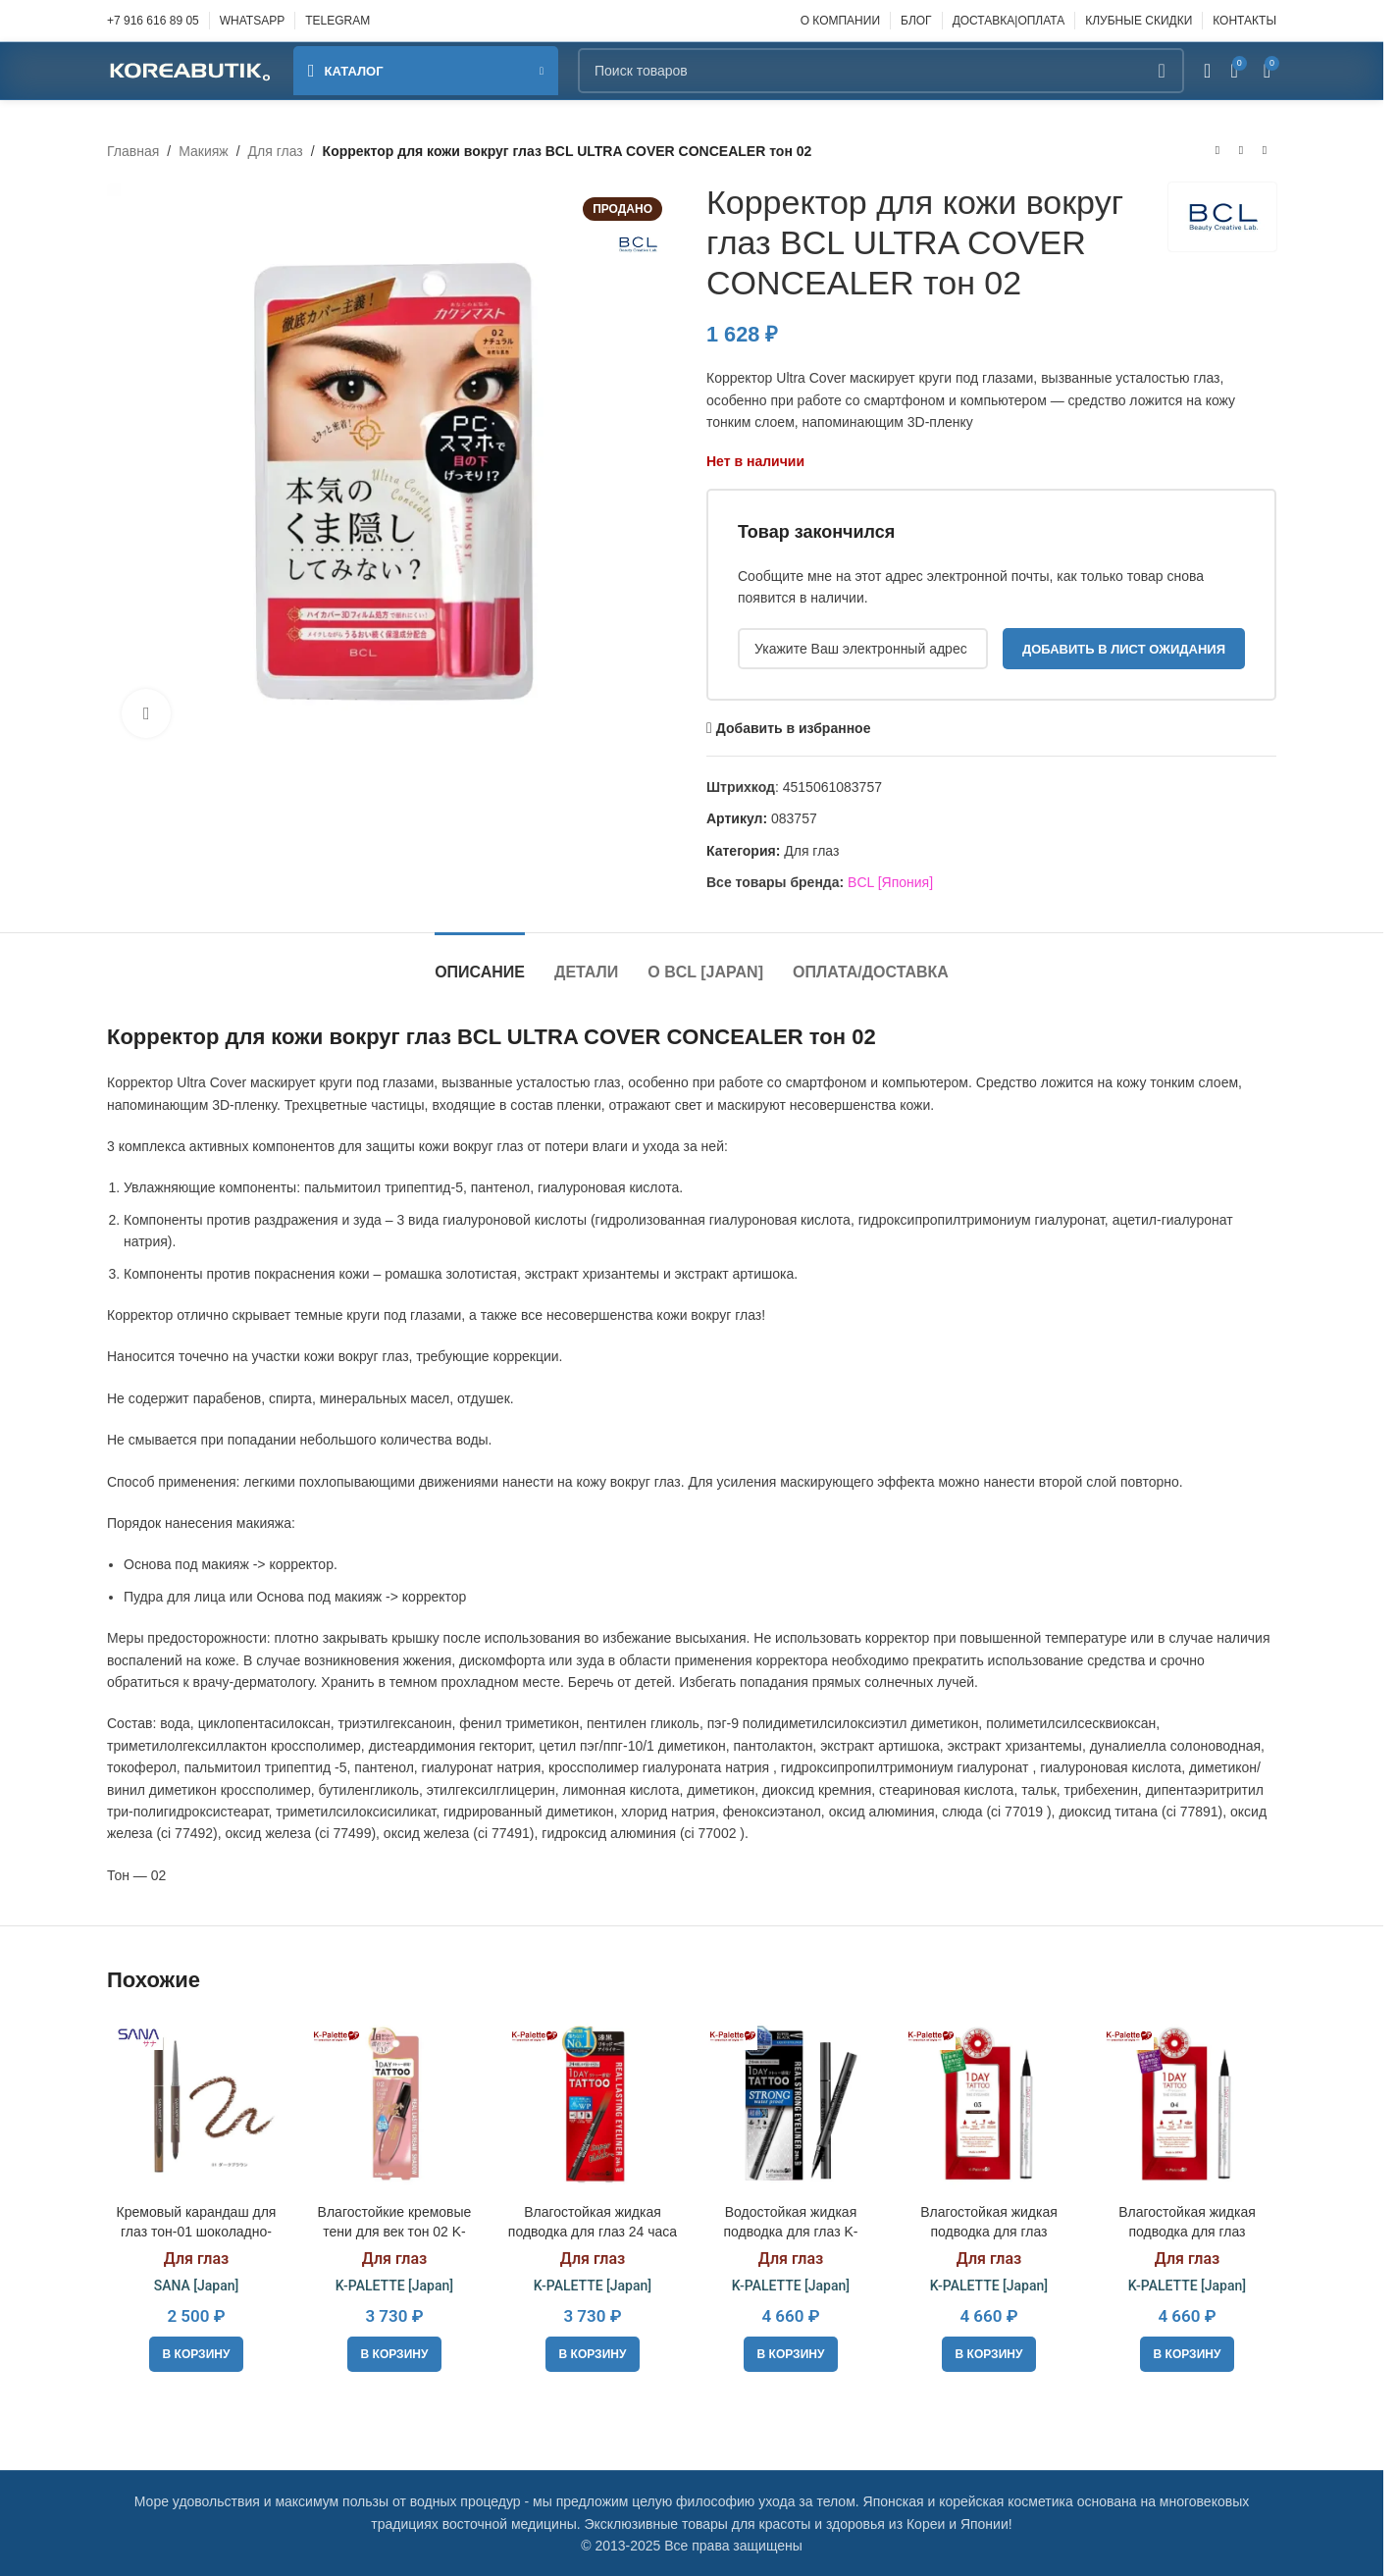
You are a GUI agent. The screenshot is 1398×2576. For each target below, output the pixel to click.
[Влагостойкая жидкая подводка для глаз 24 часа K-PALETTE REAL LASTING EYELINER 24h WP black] (592, 2105)
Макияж (204, 151)
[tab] (480, 962)
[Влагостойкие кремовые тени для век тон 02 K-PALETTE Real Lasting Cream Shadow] (394, 2105)
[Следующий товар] (1264, 151)
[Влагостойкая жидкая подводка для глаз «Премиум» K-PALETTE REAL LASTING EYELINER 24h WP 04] (1187, 2105)
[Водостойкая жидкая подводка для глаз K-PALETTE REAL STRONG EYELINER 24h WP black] (790, 2105)
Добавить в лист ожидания (1123, 649)
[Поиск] (881, 70)
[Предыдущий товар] (1217, 151)
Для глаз (275, 151)
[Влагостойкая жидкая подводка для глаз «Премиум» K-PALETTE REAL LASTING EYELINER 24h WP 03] (989, 2105)
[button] (196, 2354)
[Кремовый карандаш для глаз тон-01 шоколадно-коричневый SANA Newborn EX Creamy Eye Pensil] (196, 2105)
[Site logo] (190, 70)
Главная (133, 151)
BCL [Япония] (890, 882)
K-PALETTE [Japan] (394, 2285)
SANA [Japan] (196, 2285)
